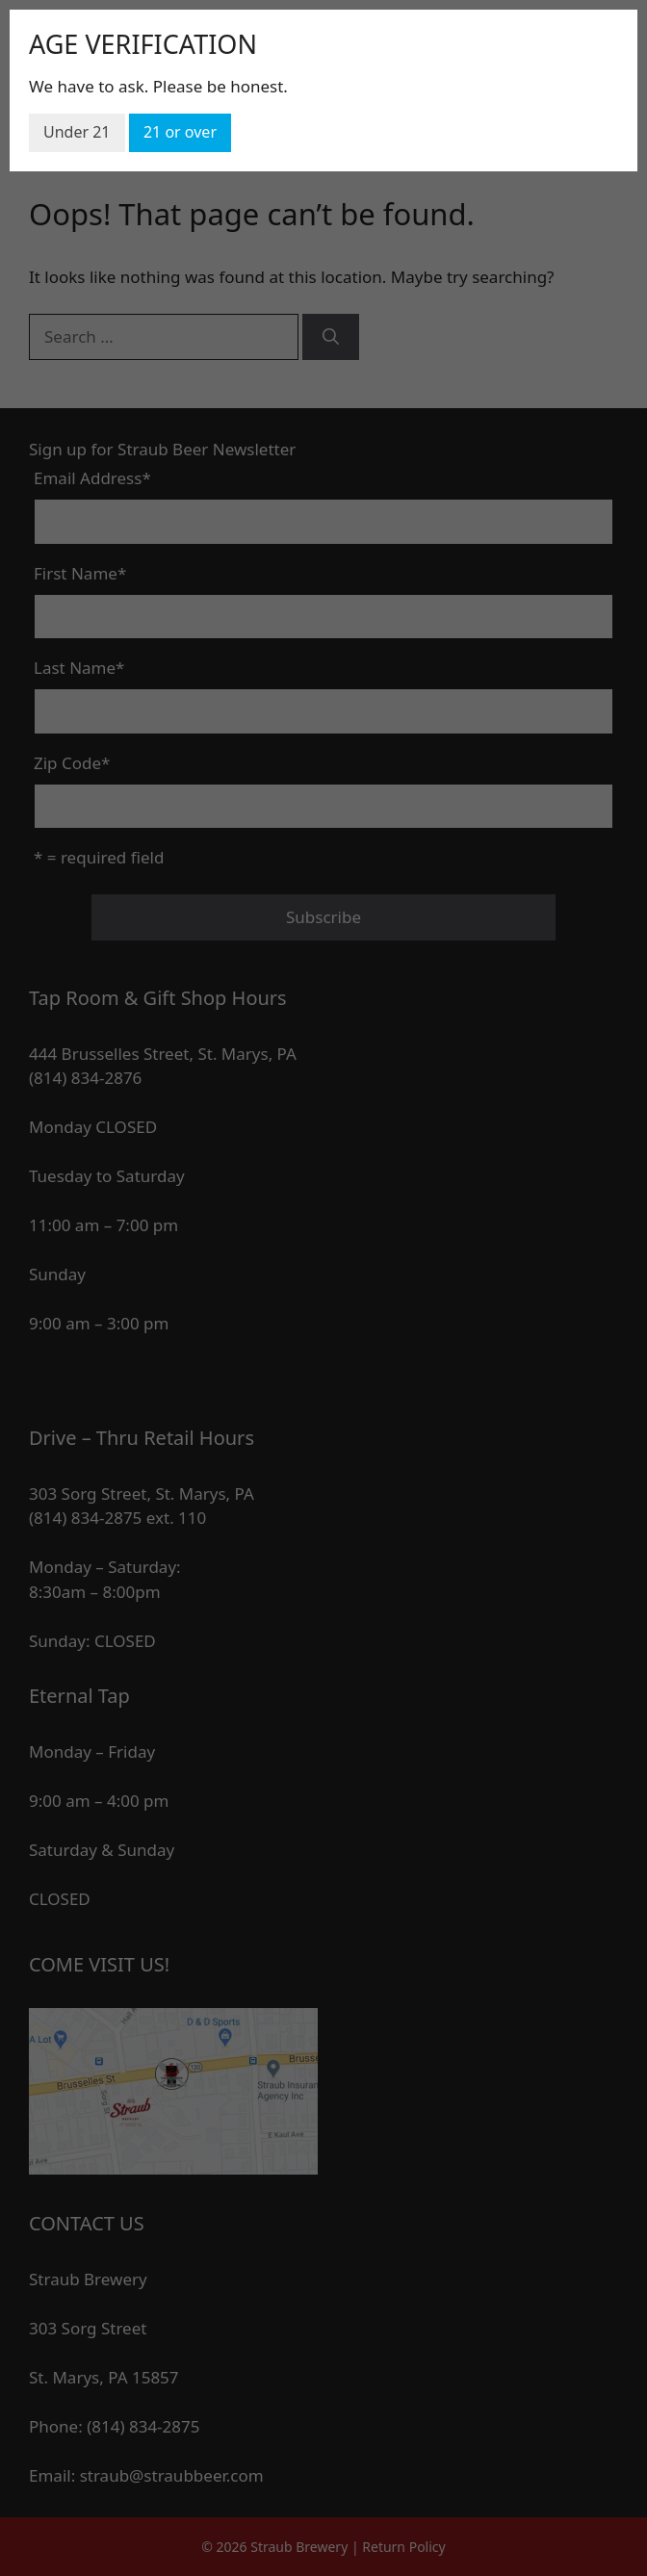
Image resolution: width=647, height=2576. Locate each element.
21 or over (180, 131)
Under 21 (77, 131)
